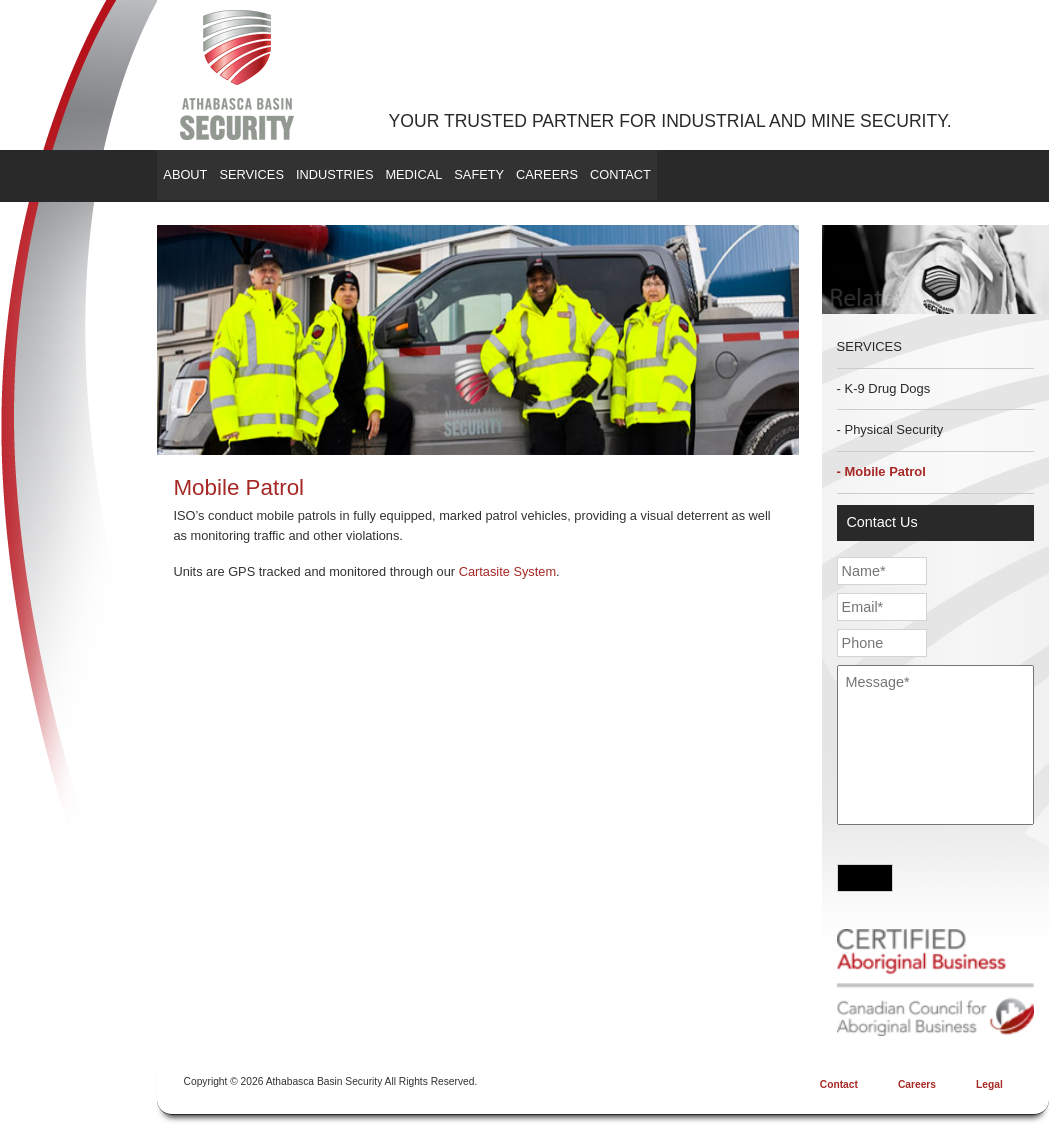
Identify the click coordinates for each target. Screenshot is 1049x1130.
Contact (802, 174)
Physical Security (894, 429)
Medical (511, 174)
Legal (989, 1084)
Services (293, 174)
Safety (605, 174)
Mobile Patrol (885, 471)
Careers (701, 174)
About (199, 174)
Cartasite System (507, 571)
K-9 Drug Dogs (888, 388)
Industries (405, 174)
